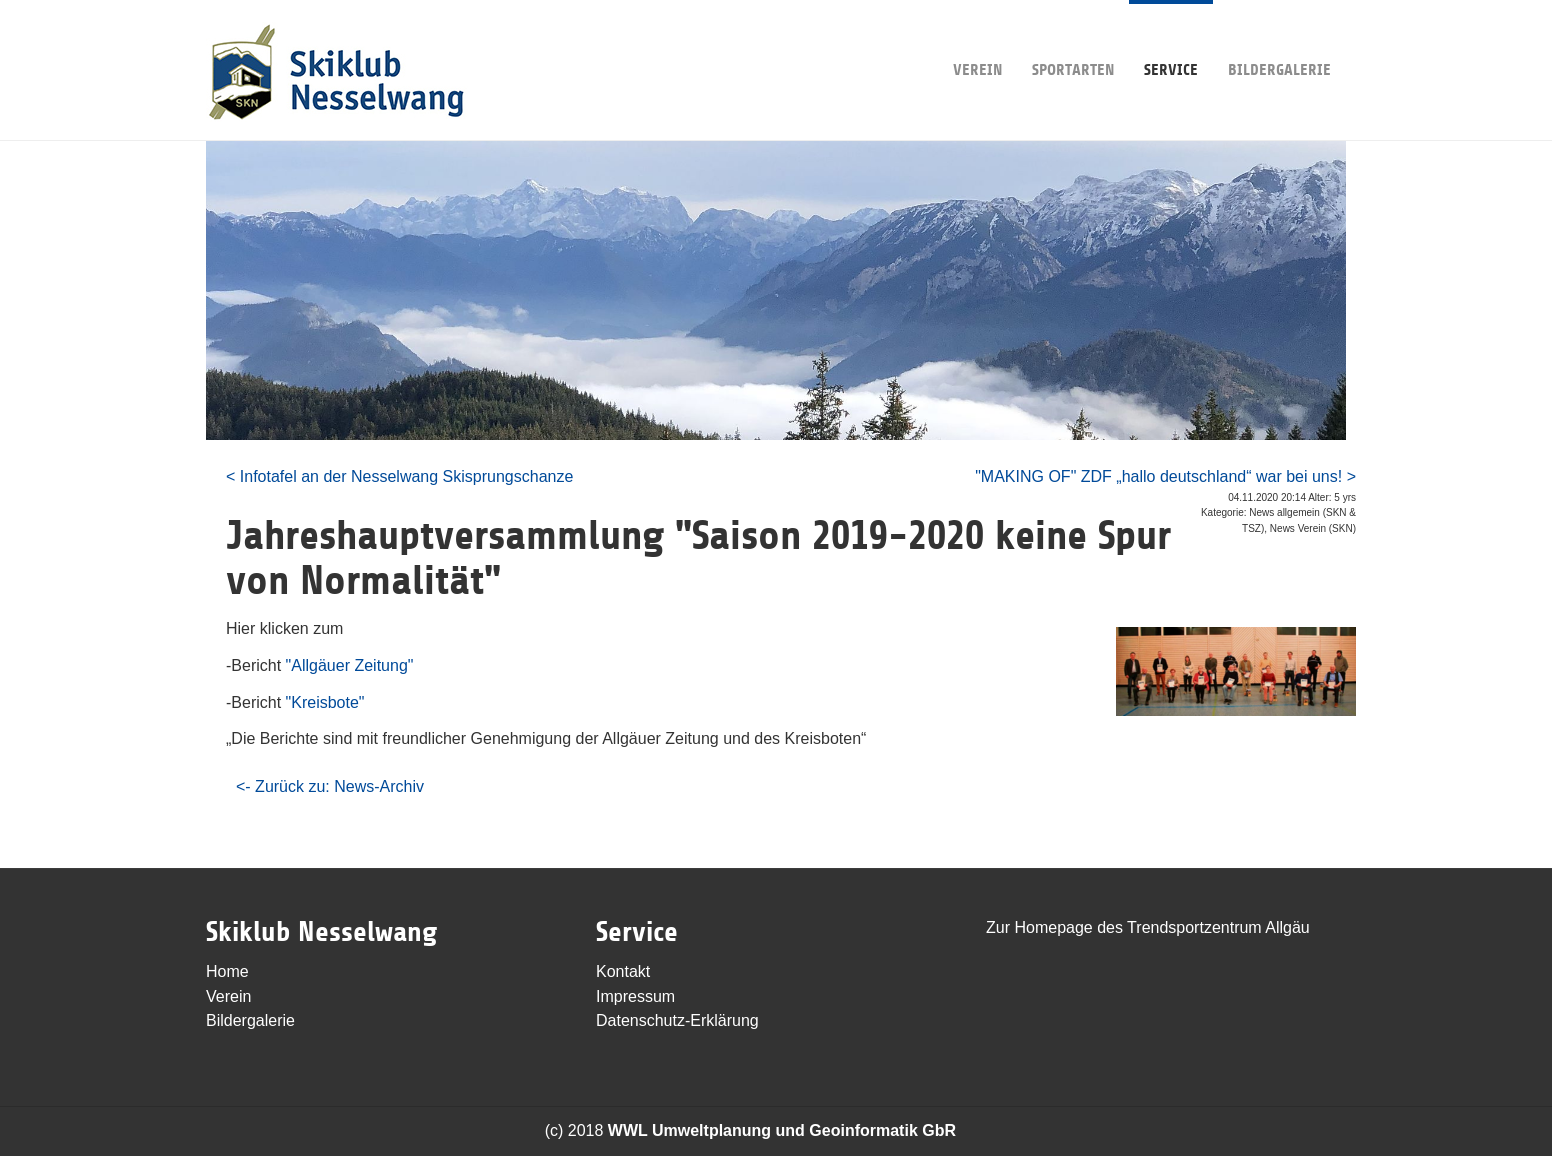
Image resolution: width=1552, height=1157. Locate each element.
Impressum (635, 996)
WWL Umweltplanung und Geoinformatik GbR (782, 1130)
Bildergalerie (1279, 39)
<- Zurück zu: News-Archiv (330, 786)
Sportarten (1073, 39)
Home (227, 971)
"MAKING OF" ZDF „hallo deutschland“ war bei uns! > (1165, 476)
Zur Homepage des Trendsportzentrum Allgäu (1148, 927)
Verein (977, 39)
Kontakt (623, 971)
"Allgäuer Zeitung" (350, 665)
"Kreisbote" (325, 702)
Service (1171, 39)
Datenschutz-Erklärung (677, 1020)
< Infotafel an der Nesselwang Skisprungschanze (399, 476)
